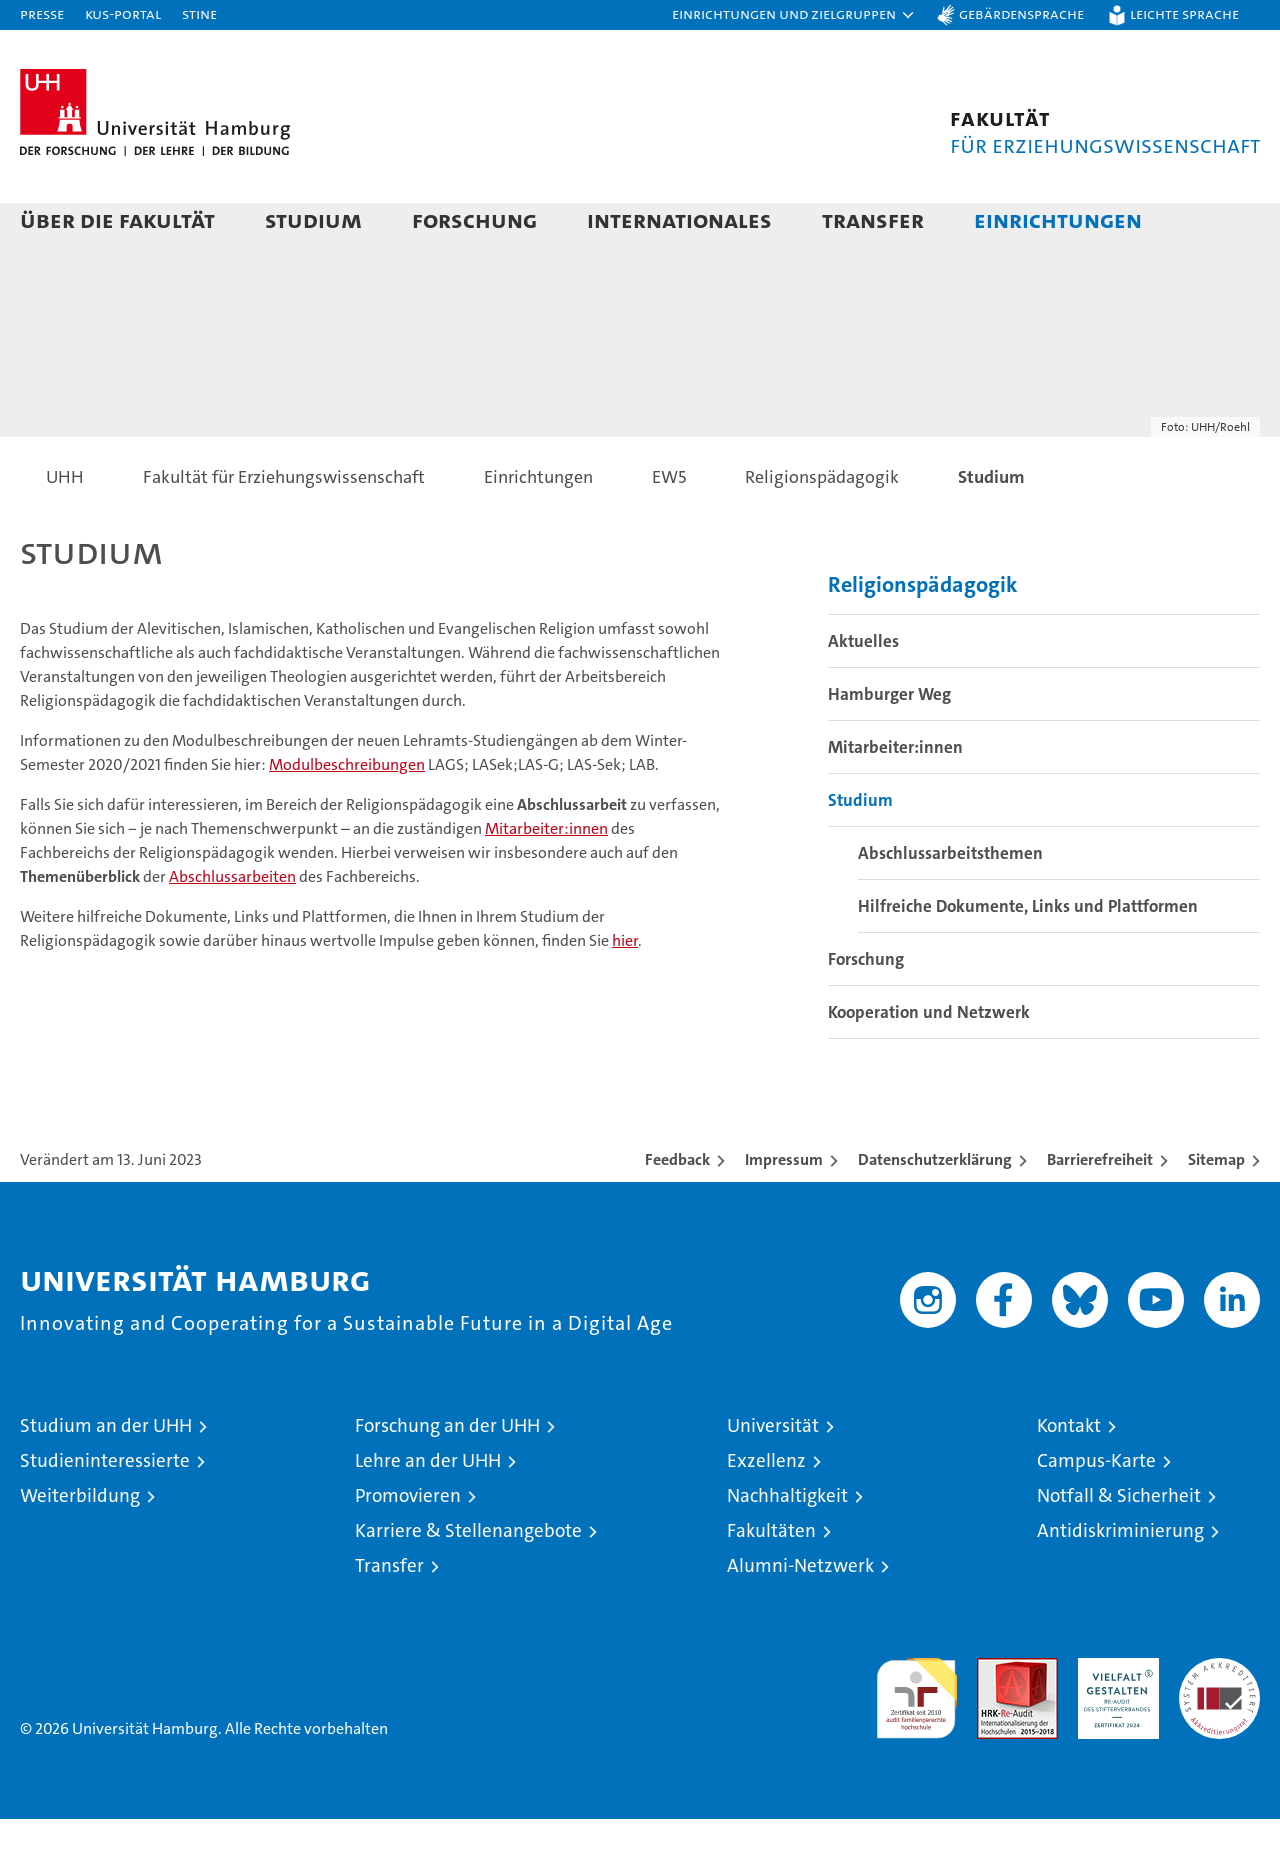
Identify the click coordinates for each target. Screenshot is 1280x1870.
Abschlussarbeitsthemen (950, 904)
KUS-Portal (123, 13)
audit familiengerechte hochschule (916, 1740)
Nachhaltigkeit (787, 1546)
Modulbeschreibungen (347, 815)
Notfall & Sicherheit (1119, 1546)
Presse (42, 13)
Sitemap (1216, 1210)
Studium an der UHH (106, 1476)
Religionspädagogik (923, 635)
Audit (996, 1719)
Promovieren (408, 1546)
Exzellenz (766, 1511)
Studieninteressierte (105, 1511)
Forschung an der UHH (447, 1476)
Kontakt (1069, 1476)
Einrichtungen (1058, 219)
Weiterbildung (80, 1546)
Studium (313, 219)
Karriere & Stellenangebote (468, 1581)
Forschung (474, 219)
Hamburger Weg (889, 745)
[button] (794, 15)
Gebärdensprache (1021, 13)
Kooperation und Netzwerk (929, 1063)
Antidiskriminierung (1120, 1581)
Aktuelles (863, 692)
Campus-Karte (1096, 1511)
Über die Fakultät (117, 219)
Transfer (873, 219)
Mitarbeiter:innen (546, 879)
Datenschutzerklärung (935, 1210)
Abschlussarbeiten (232, 927)
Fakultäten (771, 1581)
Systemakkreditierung (1219, 1719)
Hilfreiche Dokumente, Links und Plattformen (1028, 957)
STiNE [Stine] (199, 13)
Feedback (677, 1210)
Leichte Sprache (1184, 13)
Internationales (679, 219)
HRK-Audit (1113, 1719)
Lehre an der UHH (428, 1511)
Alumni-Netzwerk (800, 1616)
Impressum (784, 1210)
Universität (773, 1476)
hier (625, 991)
